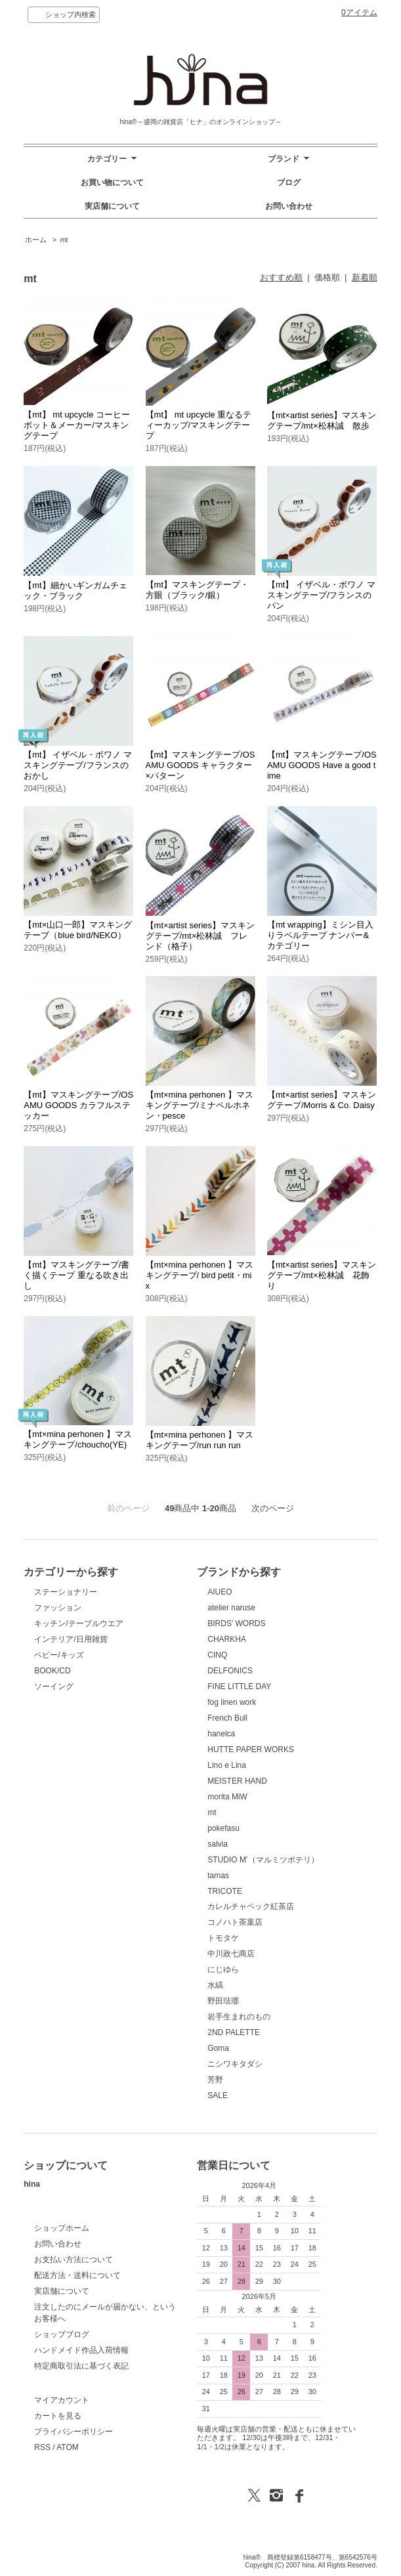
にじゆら (223, 1969)
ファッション (57, 1607)
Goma (218, 2048)
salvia (217, 1844)
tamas (218, 1875)
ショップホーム (61, 2228)
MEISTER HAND (237, 1781)
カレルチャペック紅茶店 (250, 1906)
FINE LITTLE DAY (239, 1686)
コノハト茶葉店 (235, 1922)
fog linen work (231, 1702)
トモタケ (223, 1938)
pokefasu (223, 1828)
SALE (217, 2095)
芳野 (215, 2079)
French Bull (227, 1718)
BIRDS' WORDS (236, 1623)
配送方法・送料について (77, 2275)
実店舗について (112, 206)
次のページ (272, 1508)
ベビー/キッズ (58, 1655)
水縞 (215, 1985)
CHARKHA (226, 1639)
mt (64, 240)
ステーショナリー (65, 1592)
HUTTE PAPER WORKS (250, 1749)
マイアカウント (61, 2400)
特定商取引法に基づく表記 (81, 2366)
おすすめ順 (281, 277)
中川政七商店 (231, 1953)
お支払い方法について (73, 2259)
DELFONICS (230, 1670)
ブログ (289, 182)
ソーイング (54, 1686)
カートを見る (57, 2415)
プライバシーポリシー (73, 2431)
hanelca (221, 1733)
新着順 (364, 277)
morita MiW (227, 1796)
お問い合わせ (288, 206)
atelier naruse (231, 1607)
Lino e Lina (226, 1765)
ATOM (67, 2447)
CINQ (217, 1655)
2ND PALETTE (233, 2032)
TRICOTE (224, 1891)
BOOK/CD (52, 1670)
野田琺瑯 (223, 2001)
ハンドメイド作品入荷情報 (81, 2350)
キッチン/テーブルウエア (78, 1623)
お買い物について (112, 182)
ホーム (36, 240)
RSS (42, 2447)
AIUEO (219, 1592)
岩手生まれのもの (238, 2016)
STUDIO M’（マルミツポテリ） (262, 1859)
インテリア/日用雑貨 (70, 1639)
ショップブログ (61, 2334)
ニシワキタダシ (235, 2064)
